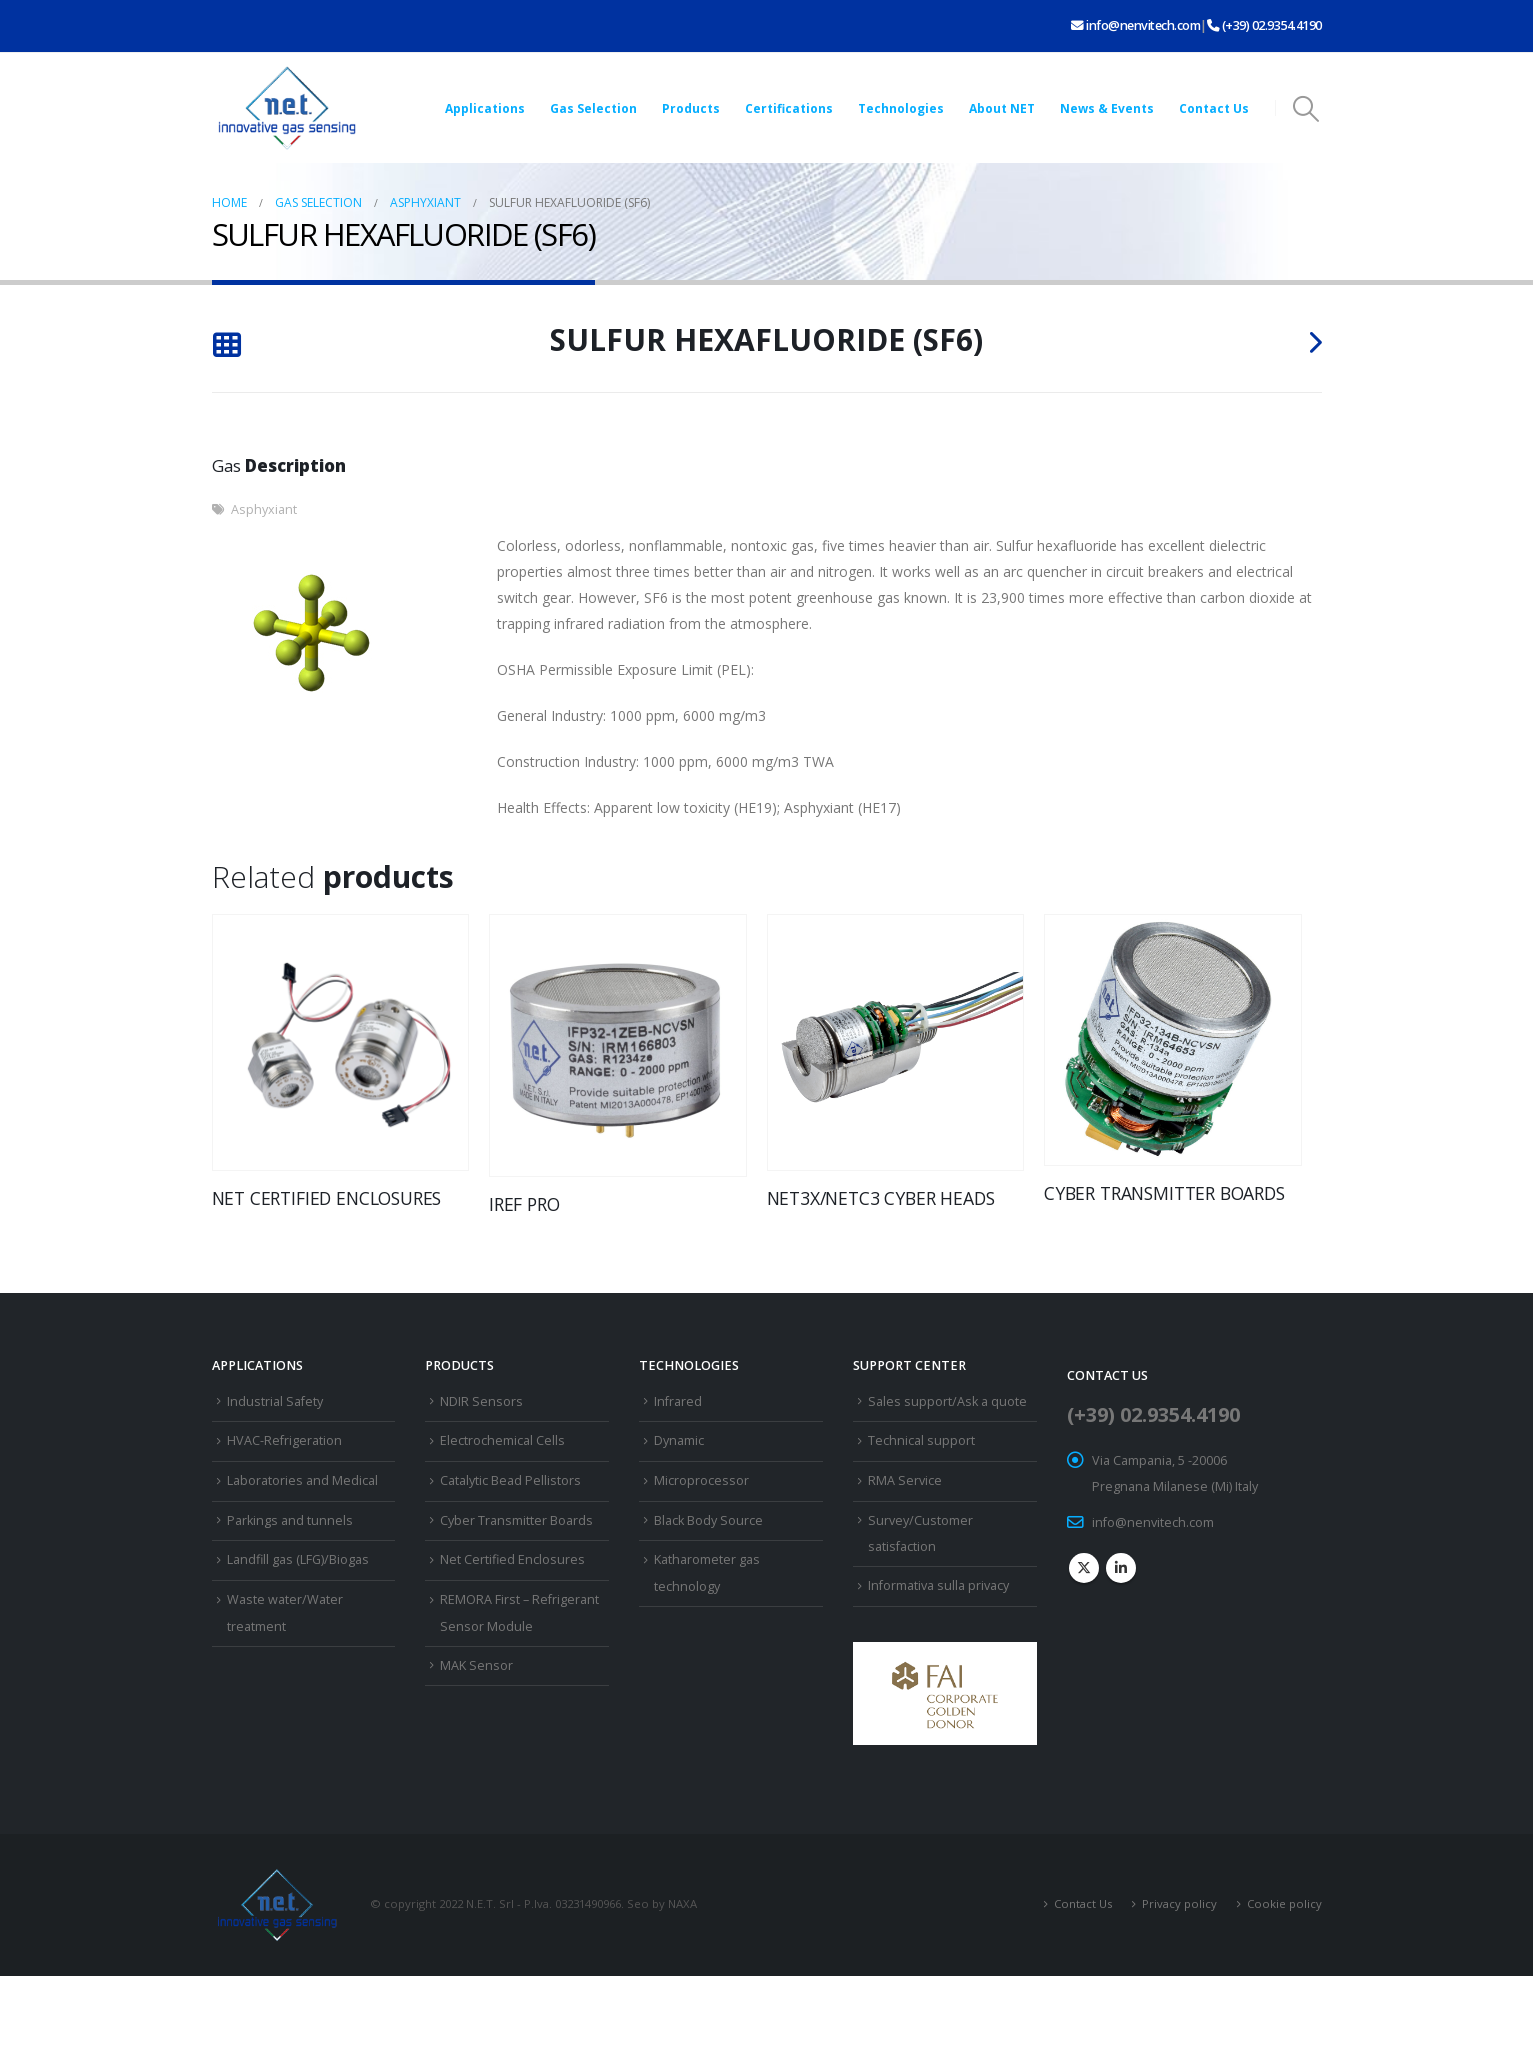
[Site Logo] (287, 108)
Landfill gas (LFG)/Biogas (298, 1559)
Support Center (909, 1365)
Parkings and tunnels (290, 1520)
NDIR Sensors (481, 1401)
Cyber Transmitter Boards (516, 1520)
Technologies (901, 108)
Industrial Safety (275, 1401)
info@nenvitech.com (1135, 25)
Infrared (678, 1401)
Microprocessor (701, 1480)
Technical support (921, 1440)
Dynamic (679, 1440)
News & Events (1107, 108)
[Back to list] (226, 347)
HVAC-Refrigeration (284, 1440)
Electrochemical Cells (502, 1440)
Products (691, 108)
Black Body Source (708, 1520)
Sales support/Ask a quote (947, 1401)
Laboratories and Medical (302, 1480)
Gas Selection (593, 108)
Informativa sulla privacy (938, 1585)
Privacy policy (1179, 1903)
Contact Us (1214, 108)
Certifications (789, 108)
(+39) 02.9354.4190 (1264, 25)
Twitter (1084, 1568)
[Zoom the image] (945, 1654)
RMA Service (905, 1480)
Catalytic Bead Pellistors (510, 1480)
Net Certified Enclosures (512, 1559)
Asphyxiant (264, 509)
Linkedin (1121, 1568)
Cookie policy (1284, 1903)
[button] (1305, 108)
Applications (485, 108)
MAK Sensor (476, 1665)
